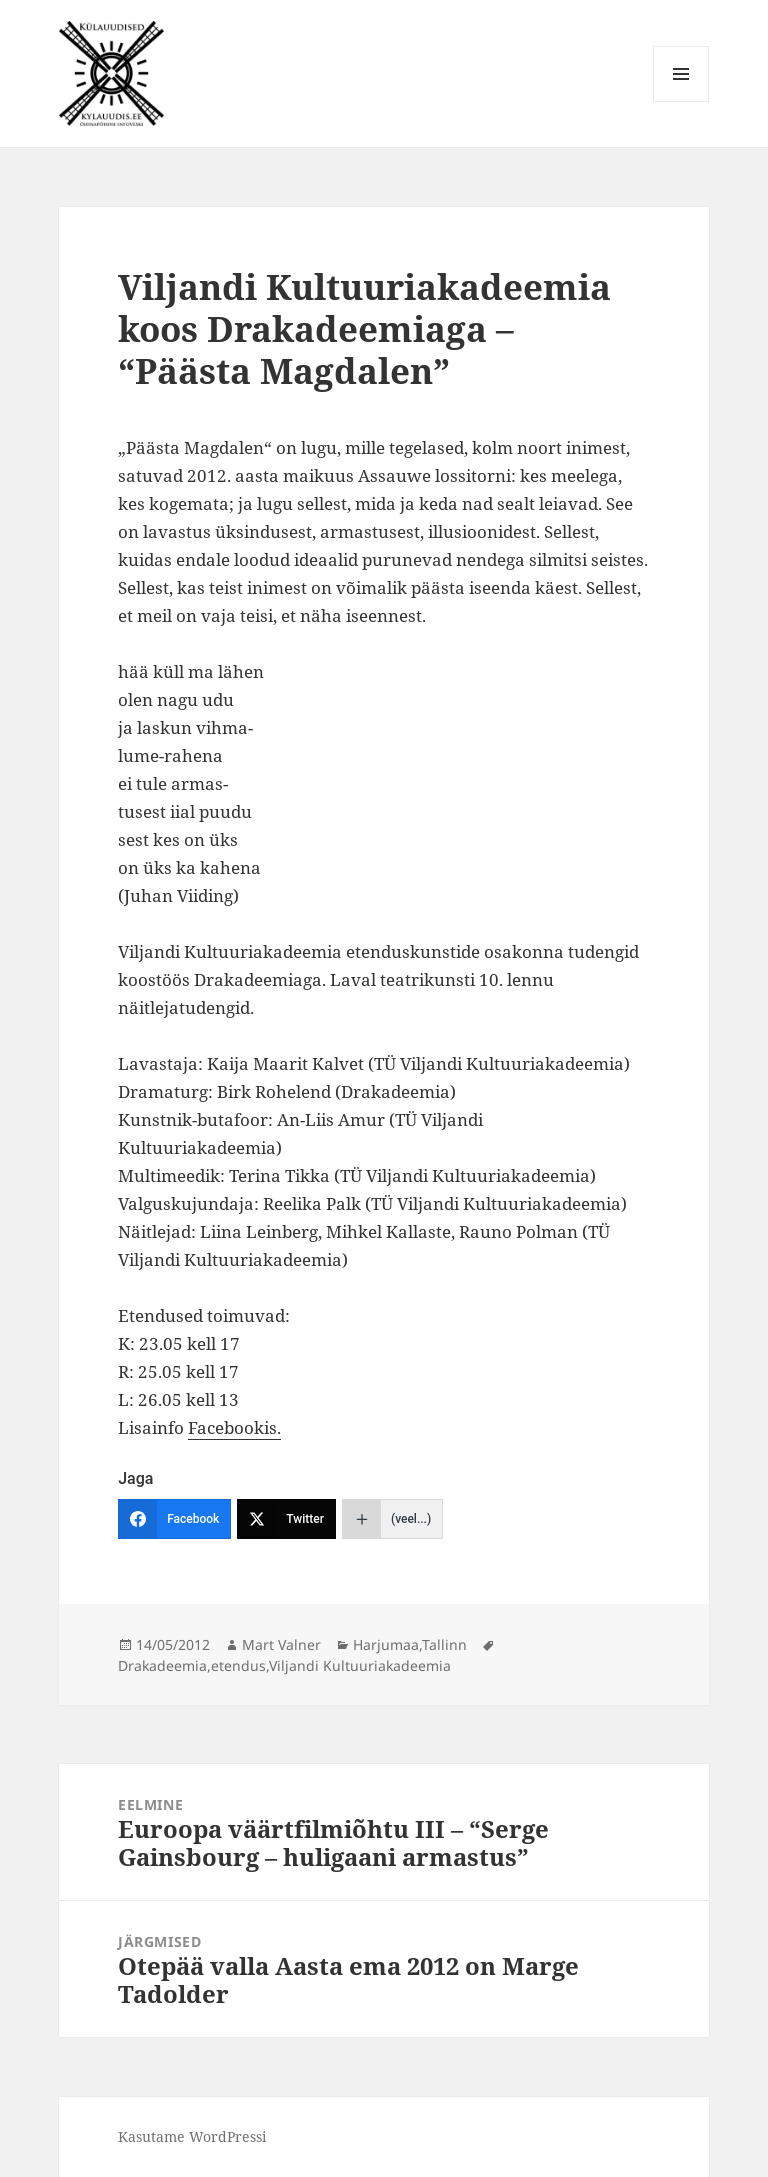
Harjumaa (386, 1644)
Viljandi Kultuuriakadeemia (360, 1665)
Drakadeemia (162, 1665)
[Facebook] (174, 1519)
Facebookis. (234, 1427)
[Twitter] (286, 1519)
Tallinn (444, 1644)
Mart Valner (281, 1644)
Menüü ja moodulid (681, 101)
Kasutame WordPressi (192, 2136)
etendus (238, 1665)
